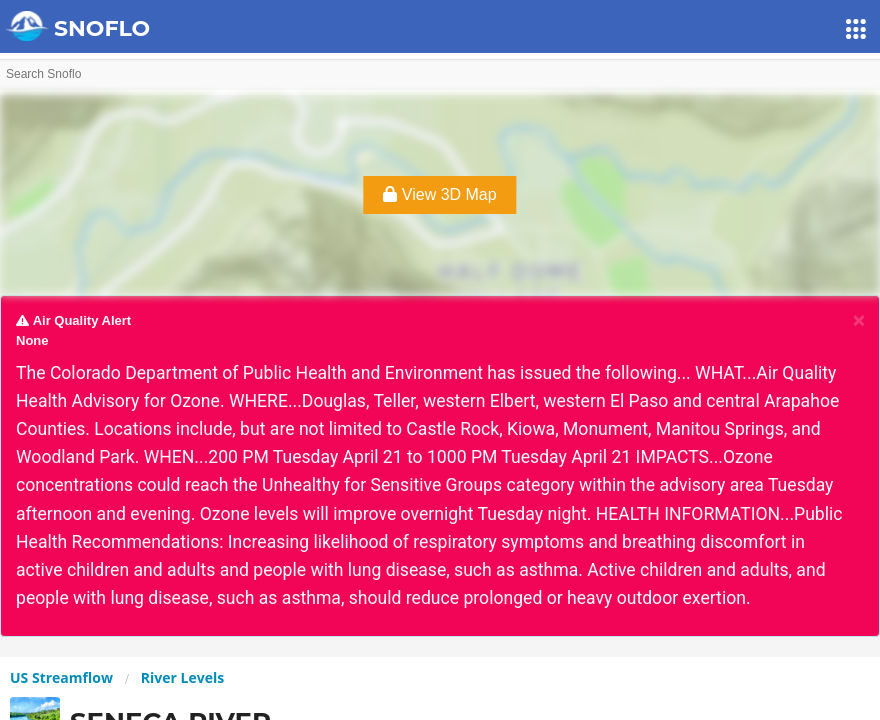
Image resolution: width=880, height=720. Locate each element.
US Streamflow (61, 677)
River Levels (182, 677)
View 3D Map (439, 194)
